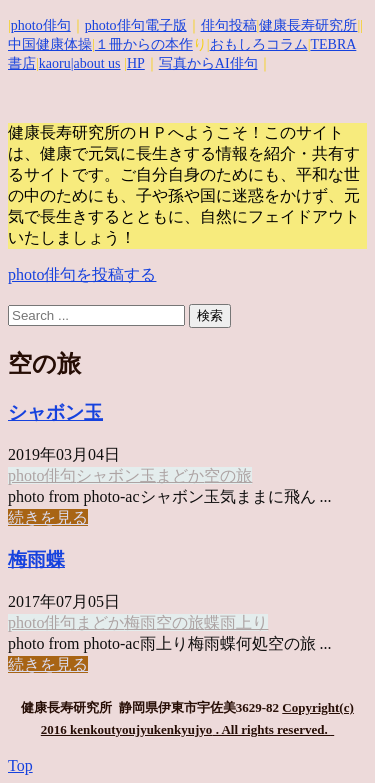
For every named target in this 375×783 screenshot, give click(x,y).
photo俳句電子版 (136, 25)
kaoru (55, 63)
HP (136, 63)
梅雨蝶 (36, 559)
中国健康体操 (50, 44)
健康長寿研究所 (308, 25)
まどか (180, 475)
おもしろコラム (259, 44)
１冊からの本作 (144, 44)
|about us (96, 63)
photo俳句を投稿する (82, 274)
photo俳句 (41, 25)
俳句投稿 (229, 25)
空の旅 (228, 475)
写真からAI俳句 (208, 63)
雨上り (244, 622)
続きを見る (48, 517)
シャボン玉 (55, 412)
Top (20, 765)
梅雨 (140, 622)
